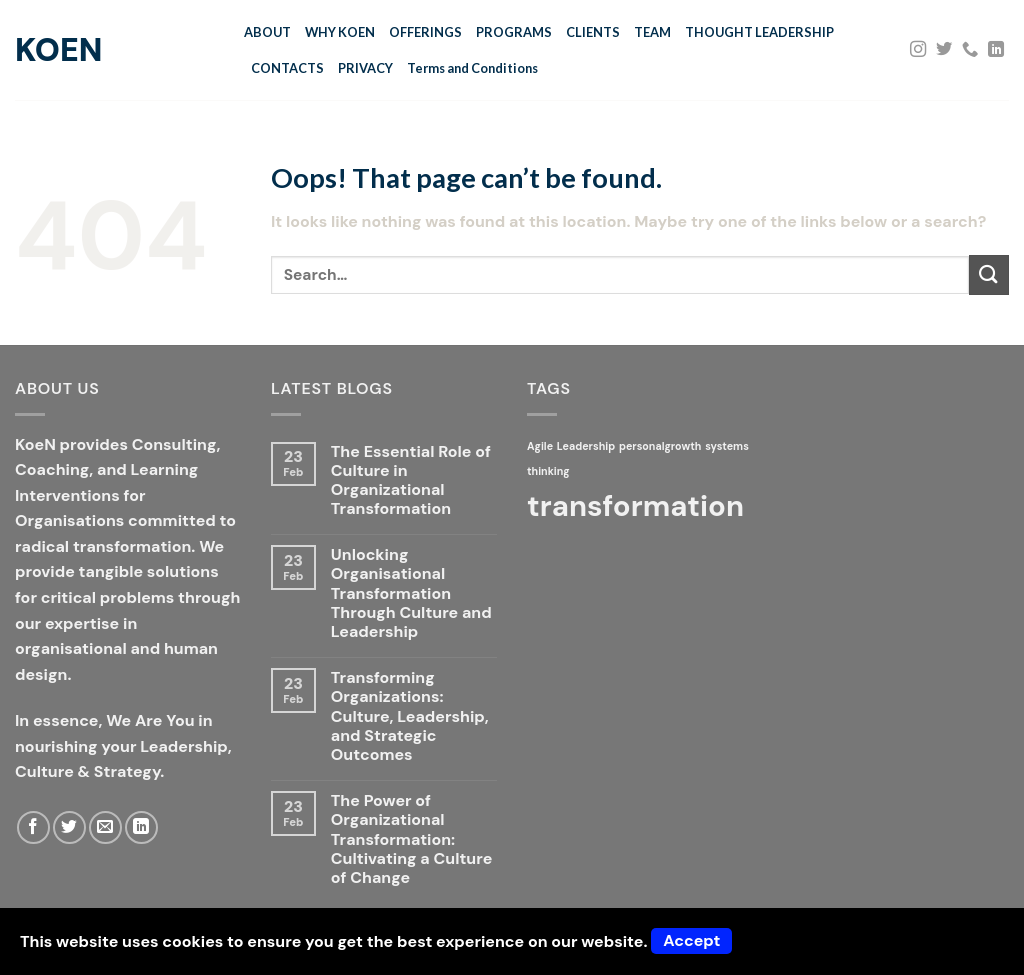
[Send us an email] (105, 827)
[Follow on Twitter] (944, 50)
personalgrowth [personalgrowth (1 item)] (660, 446)
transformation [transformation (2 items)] (635, 506)
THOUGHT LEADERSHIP (759, 32)
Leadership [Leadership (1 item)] (586, 446)
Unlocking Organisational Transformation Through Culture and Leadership (411, 593)
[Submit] (989, 274)
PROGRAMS (514, 32)
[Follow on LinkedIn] (996, 50)
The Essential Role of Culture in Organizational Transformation (411, 480)
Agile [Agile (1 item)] (540, 446)
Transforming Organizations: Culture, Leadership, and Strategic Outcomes (410, 716)
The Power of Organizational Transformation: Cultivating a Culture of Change (411, 839)
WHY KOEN (340, 32)
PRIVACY (365, 68)
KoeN (58, 50)
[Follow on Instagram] (918, 50)
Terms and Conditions (472, 68)
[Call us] (970, 50)
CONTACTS (287, 68)
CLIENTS (593, 32)
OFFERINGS (425, 32)
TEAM (652, 32)
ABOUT (267, 32)
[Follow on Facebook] (33, 827)
